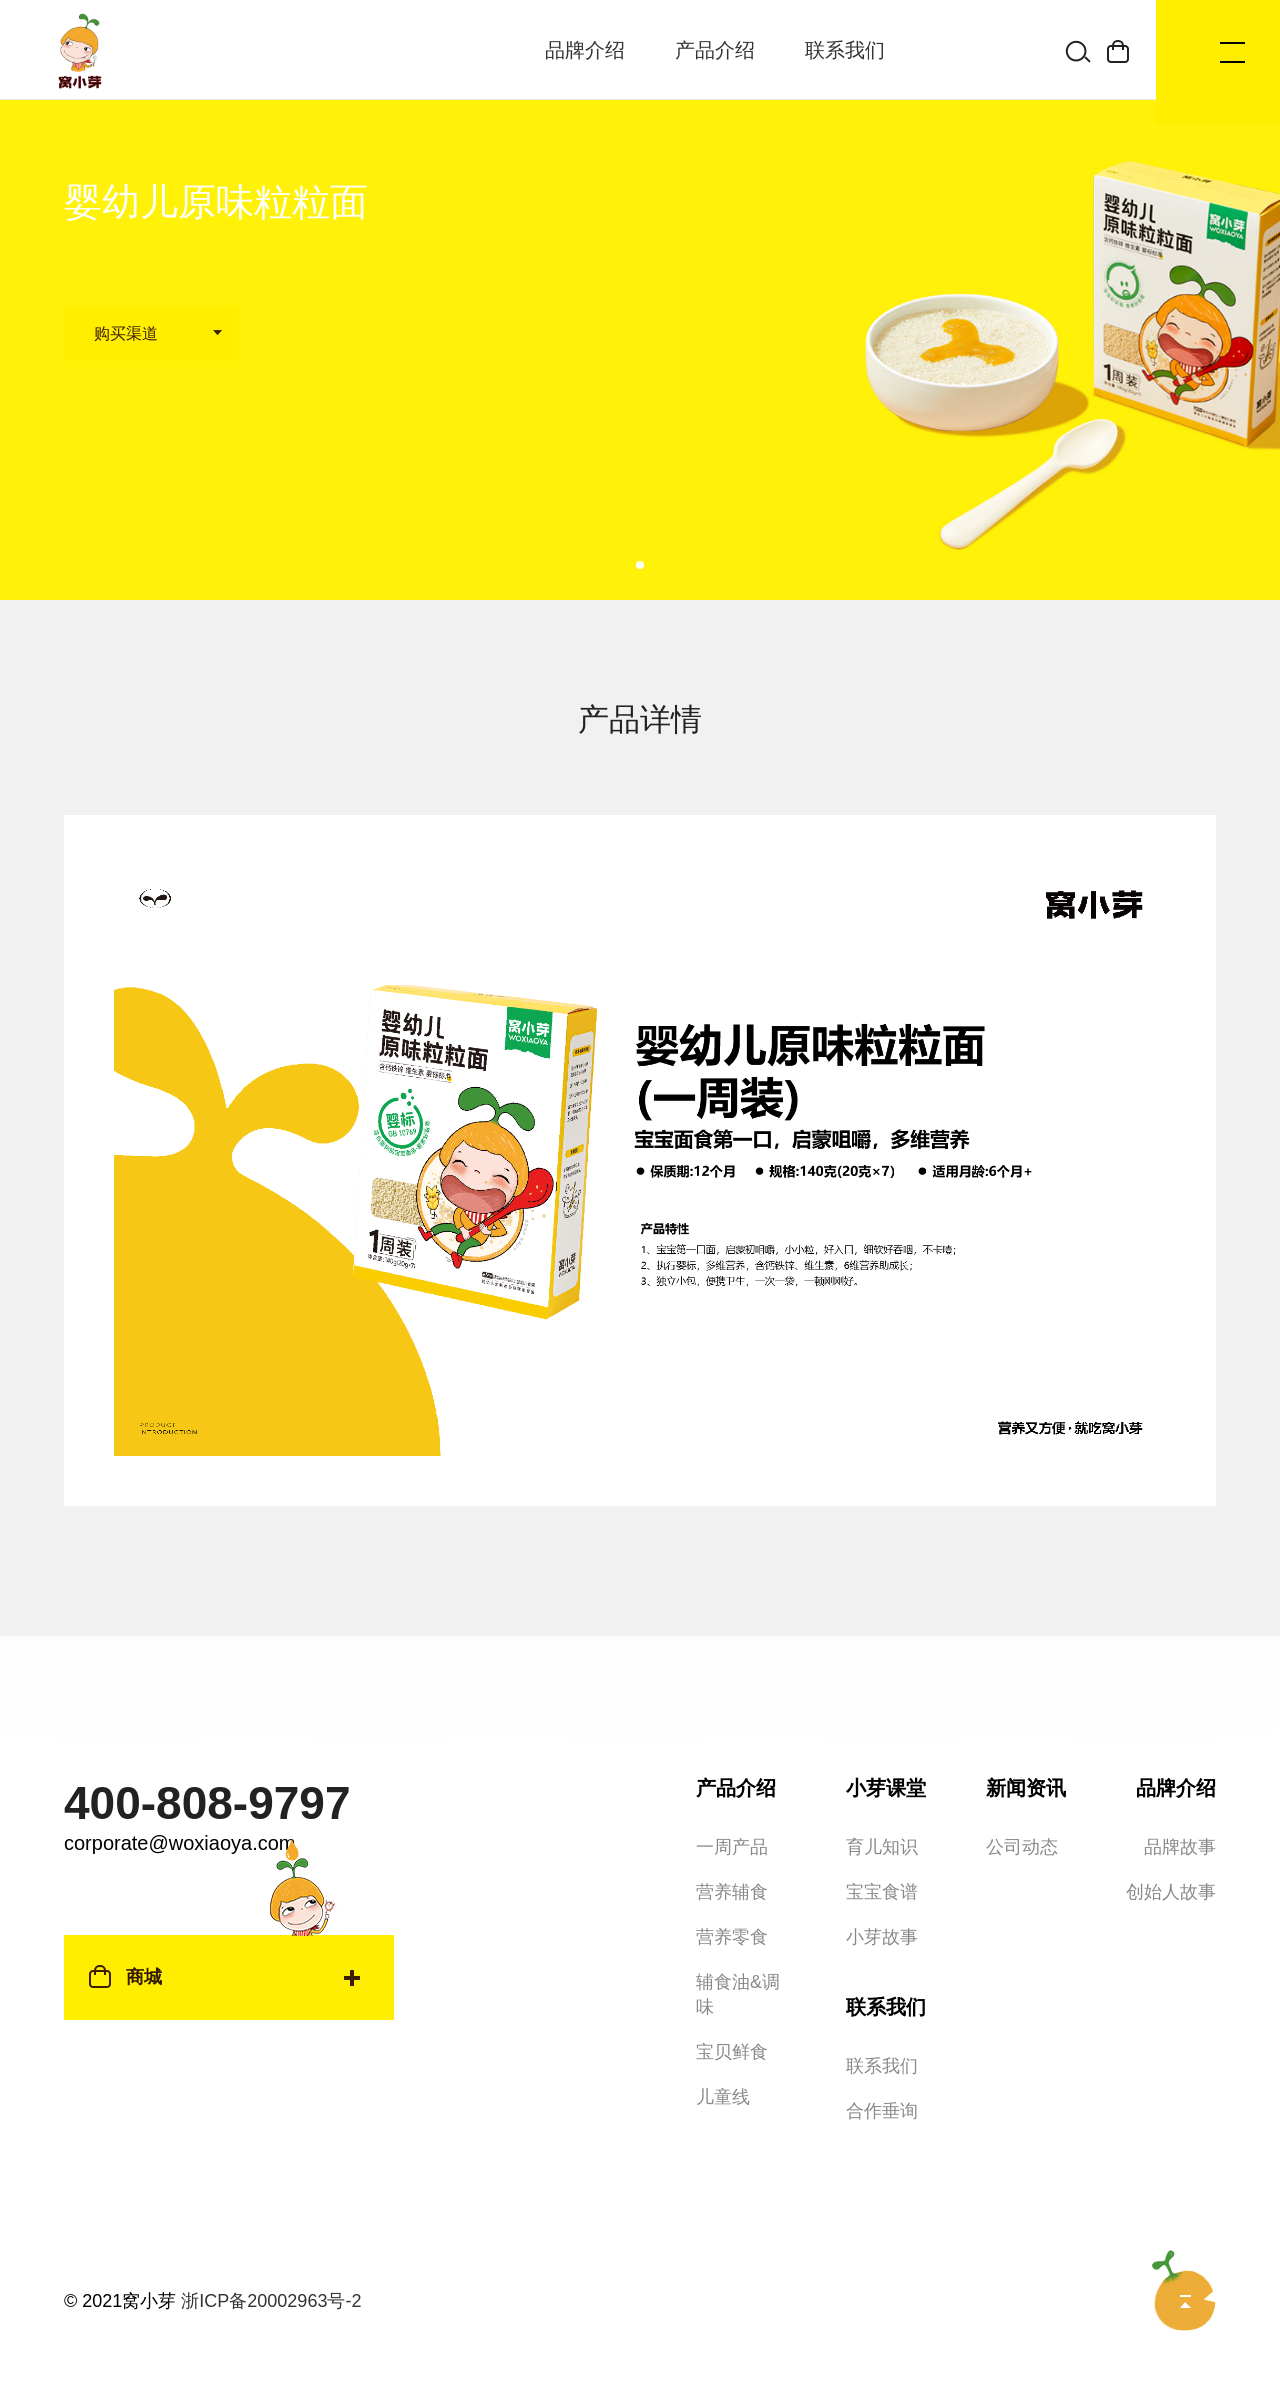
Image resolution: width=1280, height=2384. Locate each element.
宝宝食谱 (882, 1852)
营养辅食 (732, 1852)
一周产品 (732, 1807)
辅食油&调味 (738, 1954)
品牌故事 (1180, 1807)
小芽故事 (882, 1897)
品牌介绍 (585, 50)
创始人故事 (1171, 1852)
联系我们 (845, 50)
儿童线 (723, 2057)
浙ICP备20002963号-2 (271, 2261)
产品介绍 (715, 50)
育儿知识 (882, 1807)
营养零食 (732, 1897)
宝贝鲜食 (732, 2012)
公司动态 (1022, 1807)
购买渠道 (126, 333)
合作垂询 (882, 2071)
